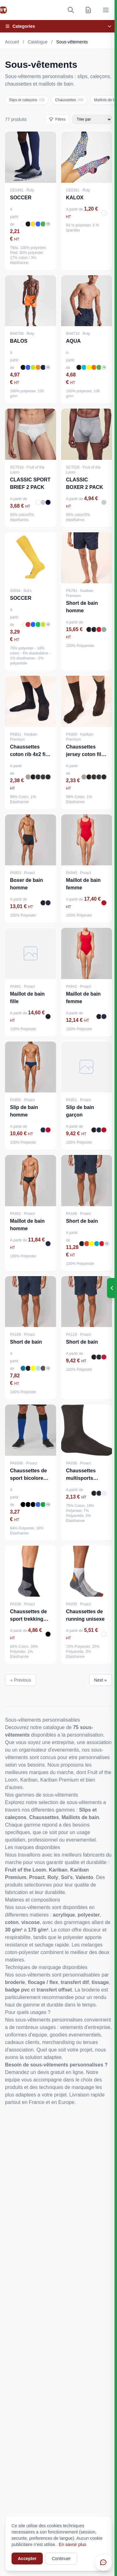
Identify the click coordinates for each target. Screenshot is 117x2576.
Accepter (27, 2558)
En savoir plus (72, 2544)
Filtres (57, 119)
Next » (100, 1680)
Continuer (61, 2558)
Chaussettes (69, 99)
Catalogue (38, 41)
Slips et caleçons (27, 99)
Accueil (12, 41)
